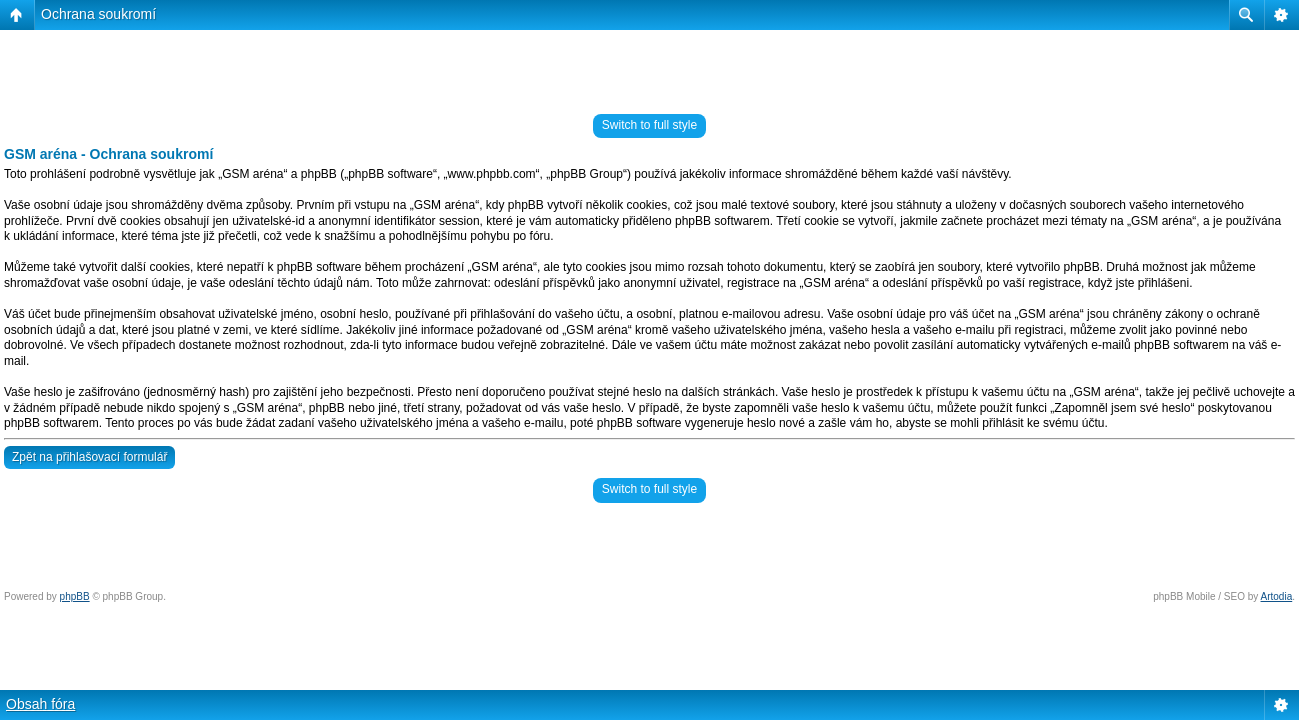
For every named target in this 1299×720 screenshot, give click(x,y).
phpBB (75, 596)
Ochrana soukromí (98, 14)
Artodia (1277, 596)
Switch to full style (649, 125)
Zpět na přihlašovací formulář (89, 457)
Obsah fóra (40, 704)
